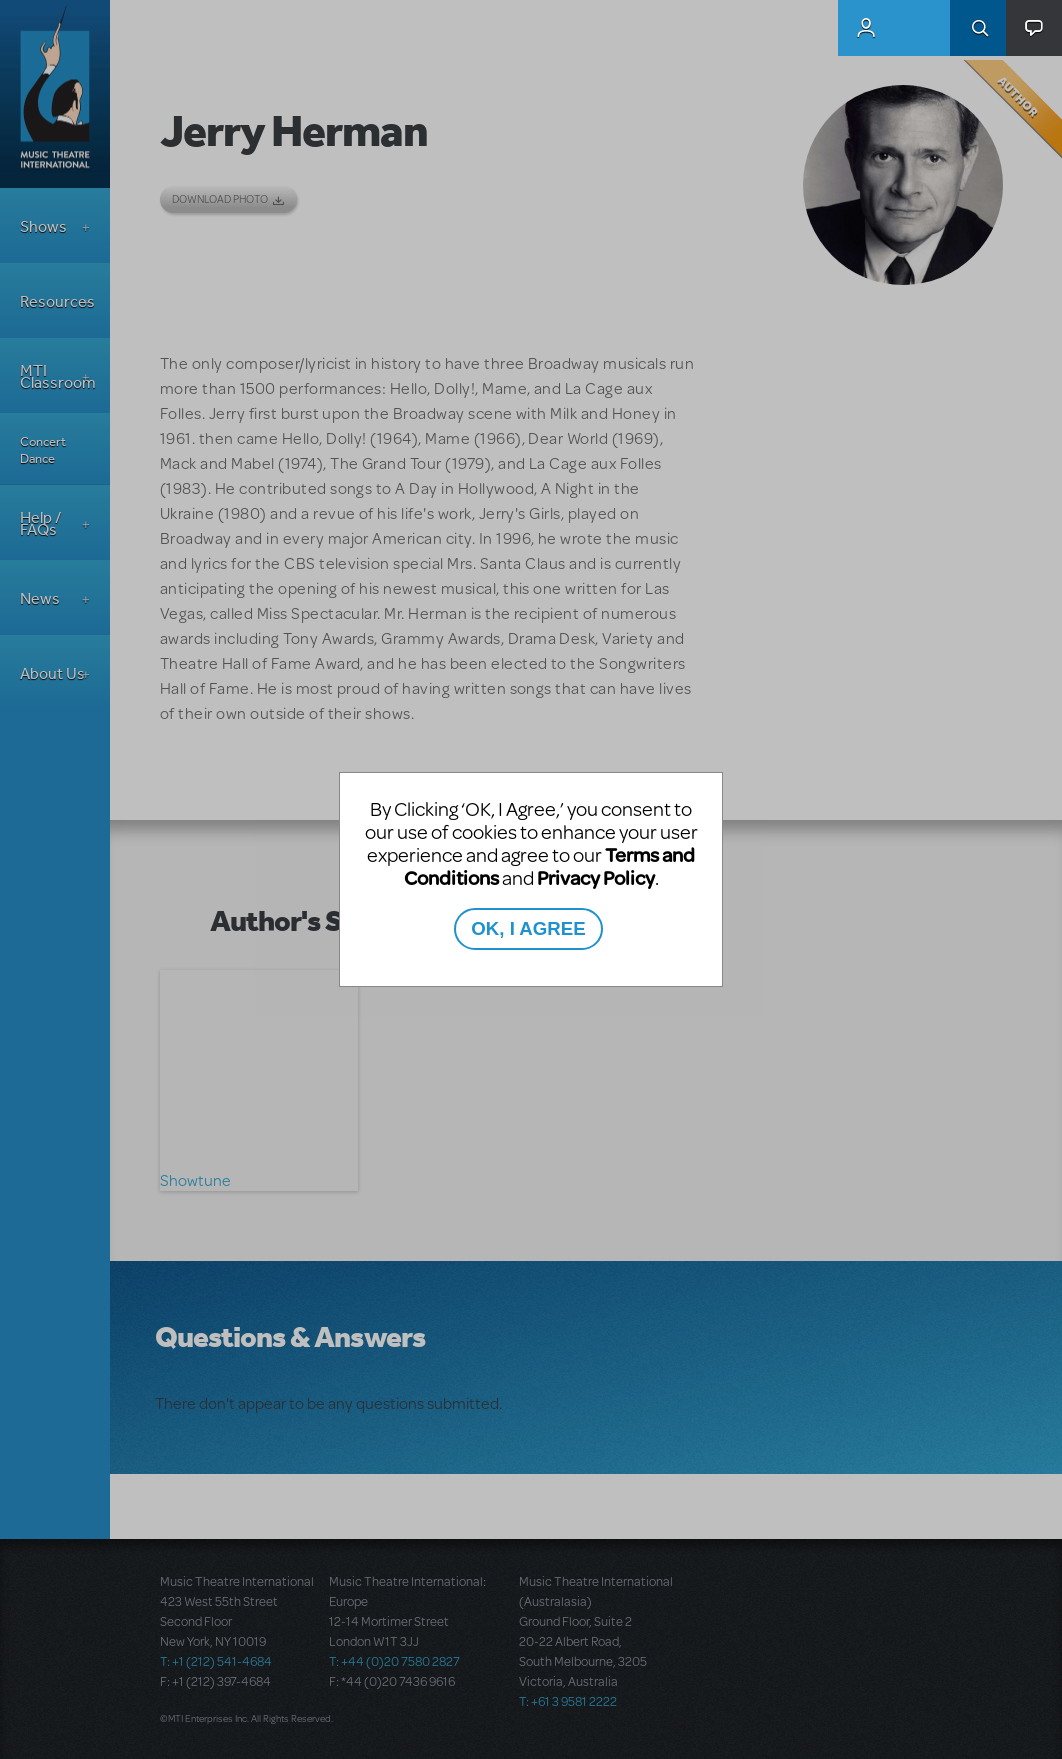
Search (978, 28)
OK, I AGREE (528, 928)
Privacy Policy (596, 877)
